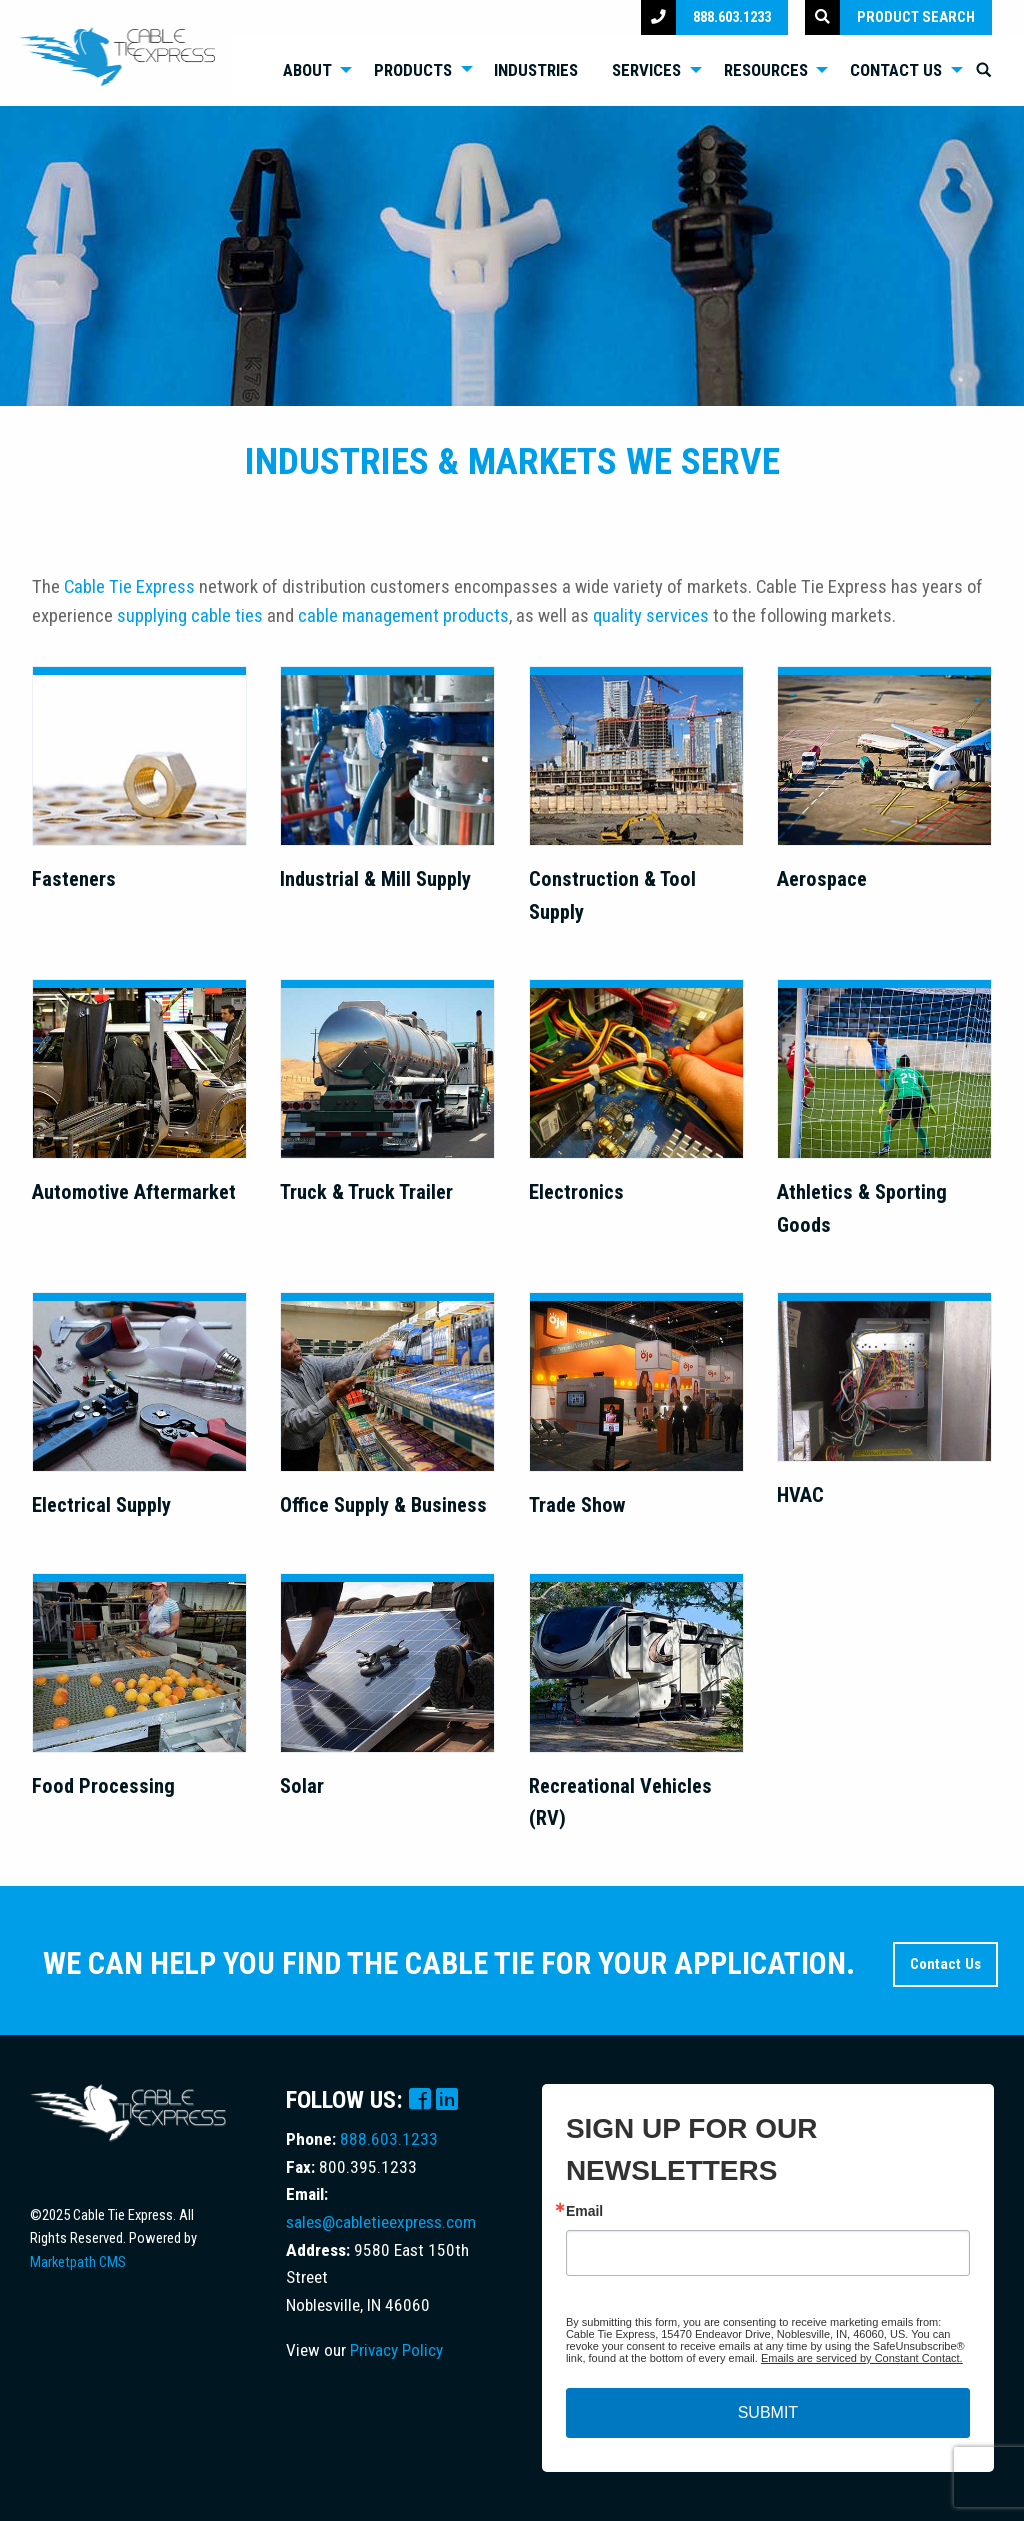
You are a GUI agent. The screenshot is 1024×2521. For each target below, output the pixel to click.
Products (413, 70)
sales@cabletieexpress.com (381, 2222)
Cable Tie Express (129, 587)
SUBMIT (768, 2412)
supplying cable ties (190, 616)
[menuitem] (311, 70)
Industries (536, 70)
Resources (766, 70)
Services (646, 70)
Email (584, 2211)
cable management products (403, 616)
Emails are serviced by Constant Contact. (862, 2358)
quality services (651, 616)
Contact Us (896, 70)
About (307, 70)
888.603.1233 (706, 17)
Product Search (890, 17)
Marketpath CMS (78, 2262)
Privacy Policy (396, 2350)
